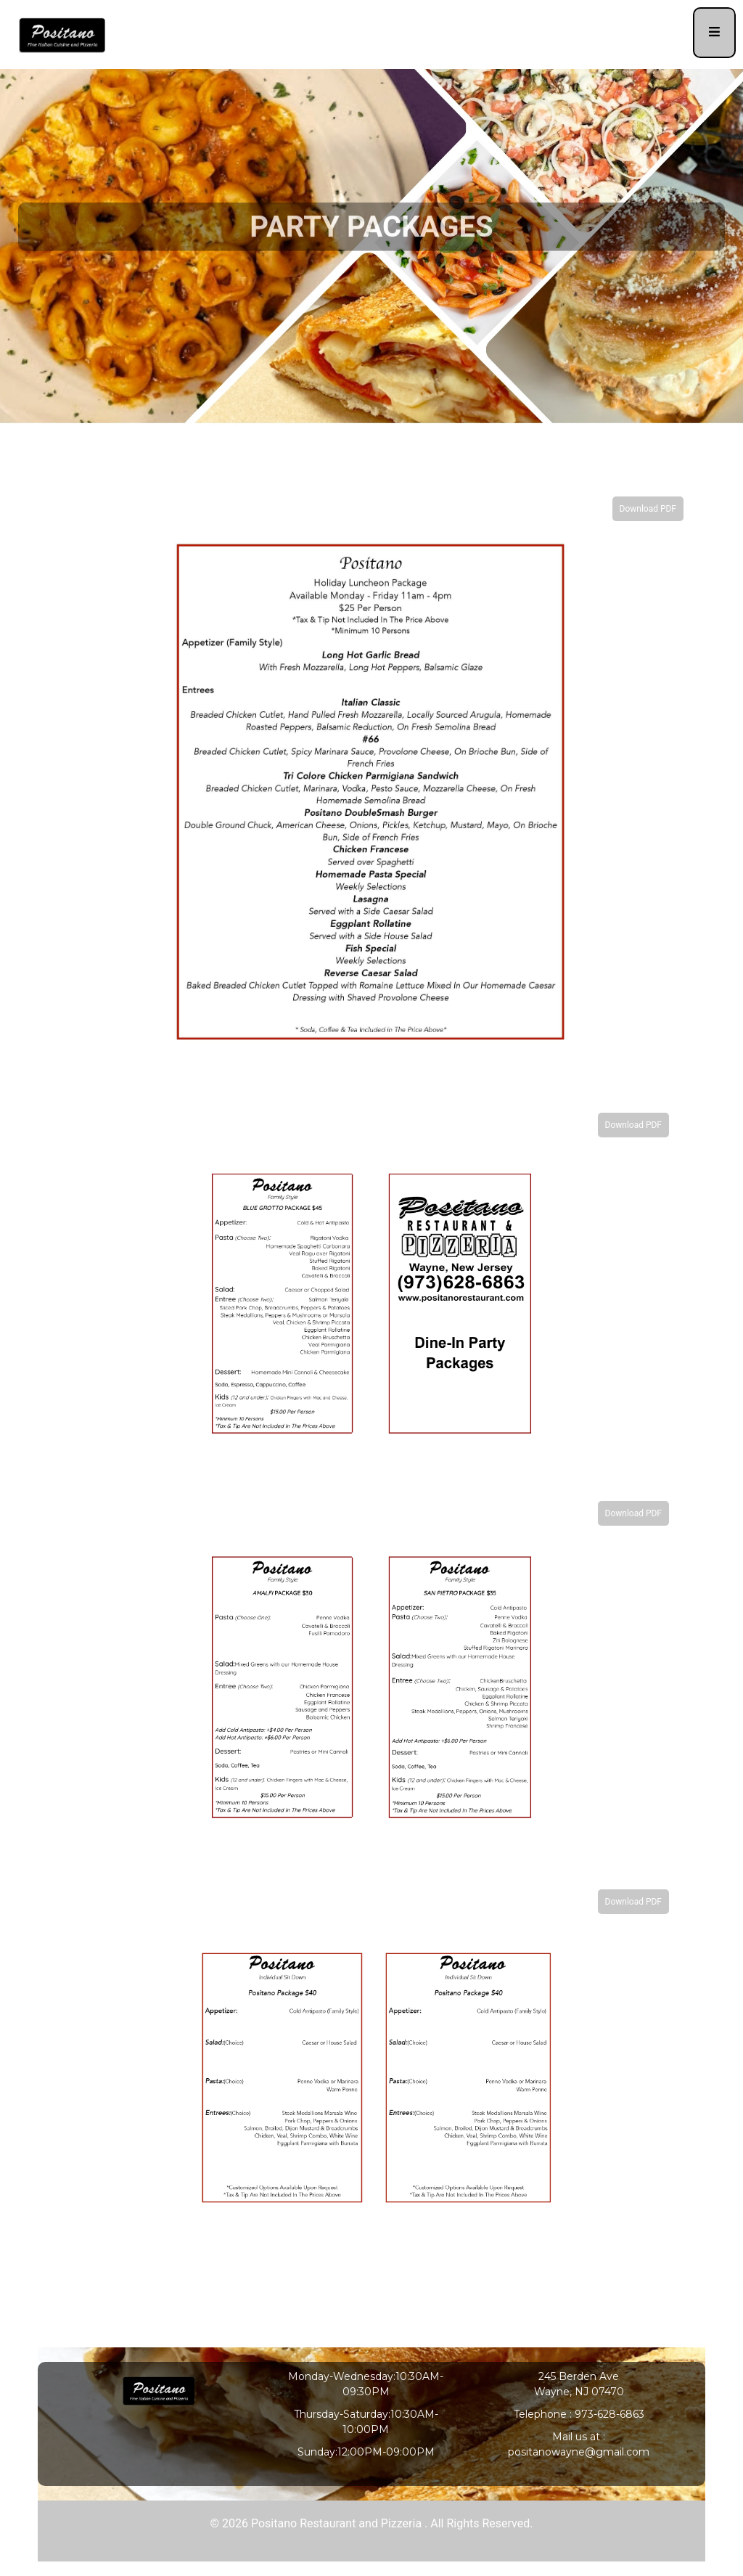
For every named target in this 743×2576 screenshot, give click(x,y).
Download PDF (648, 509)
